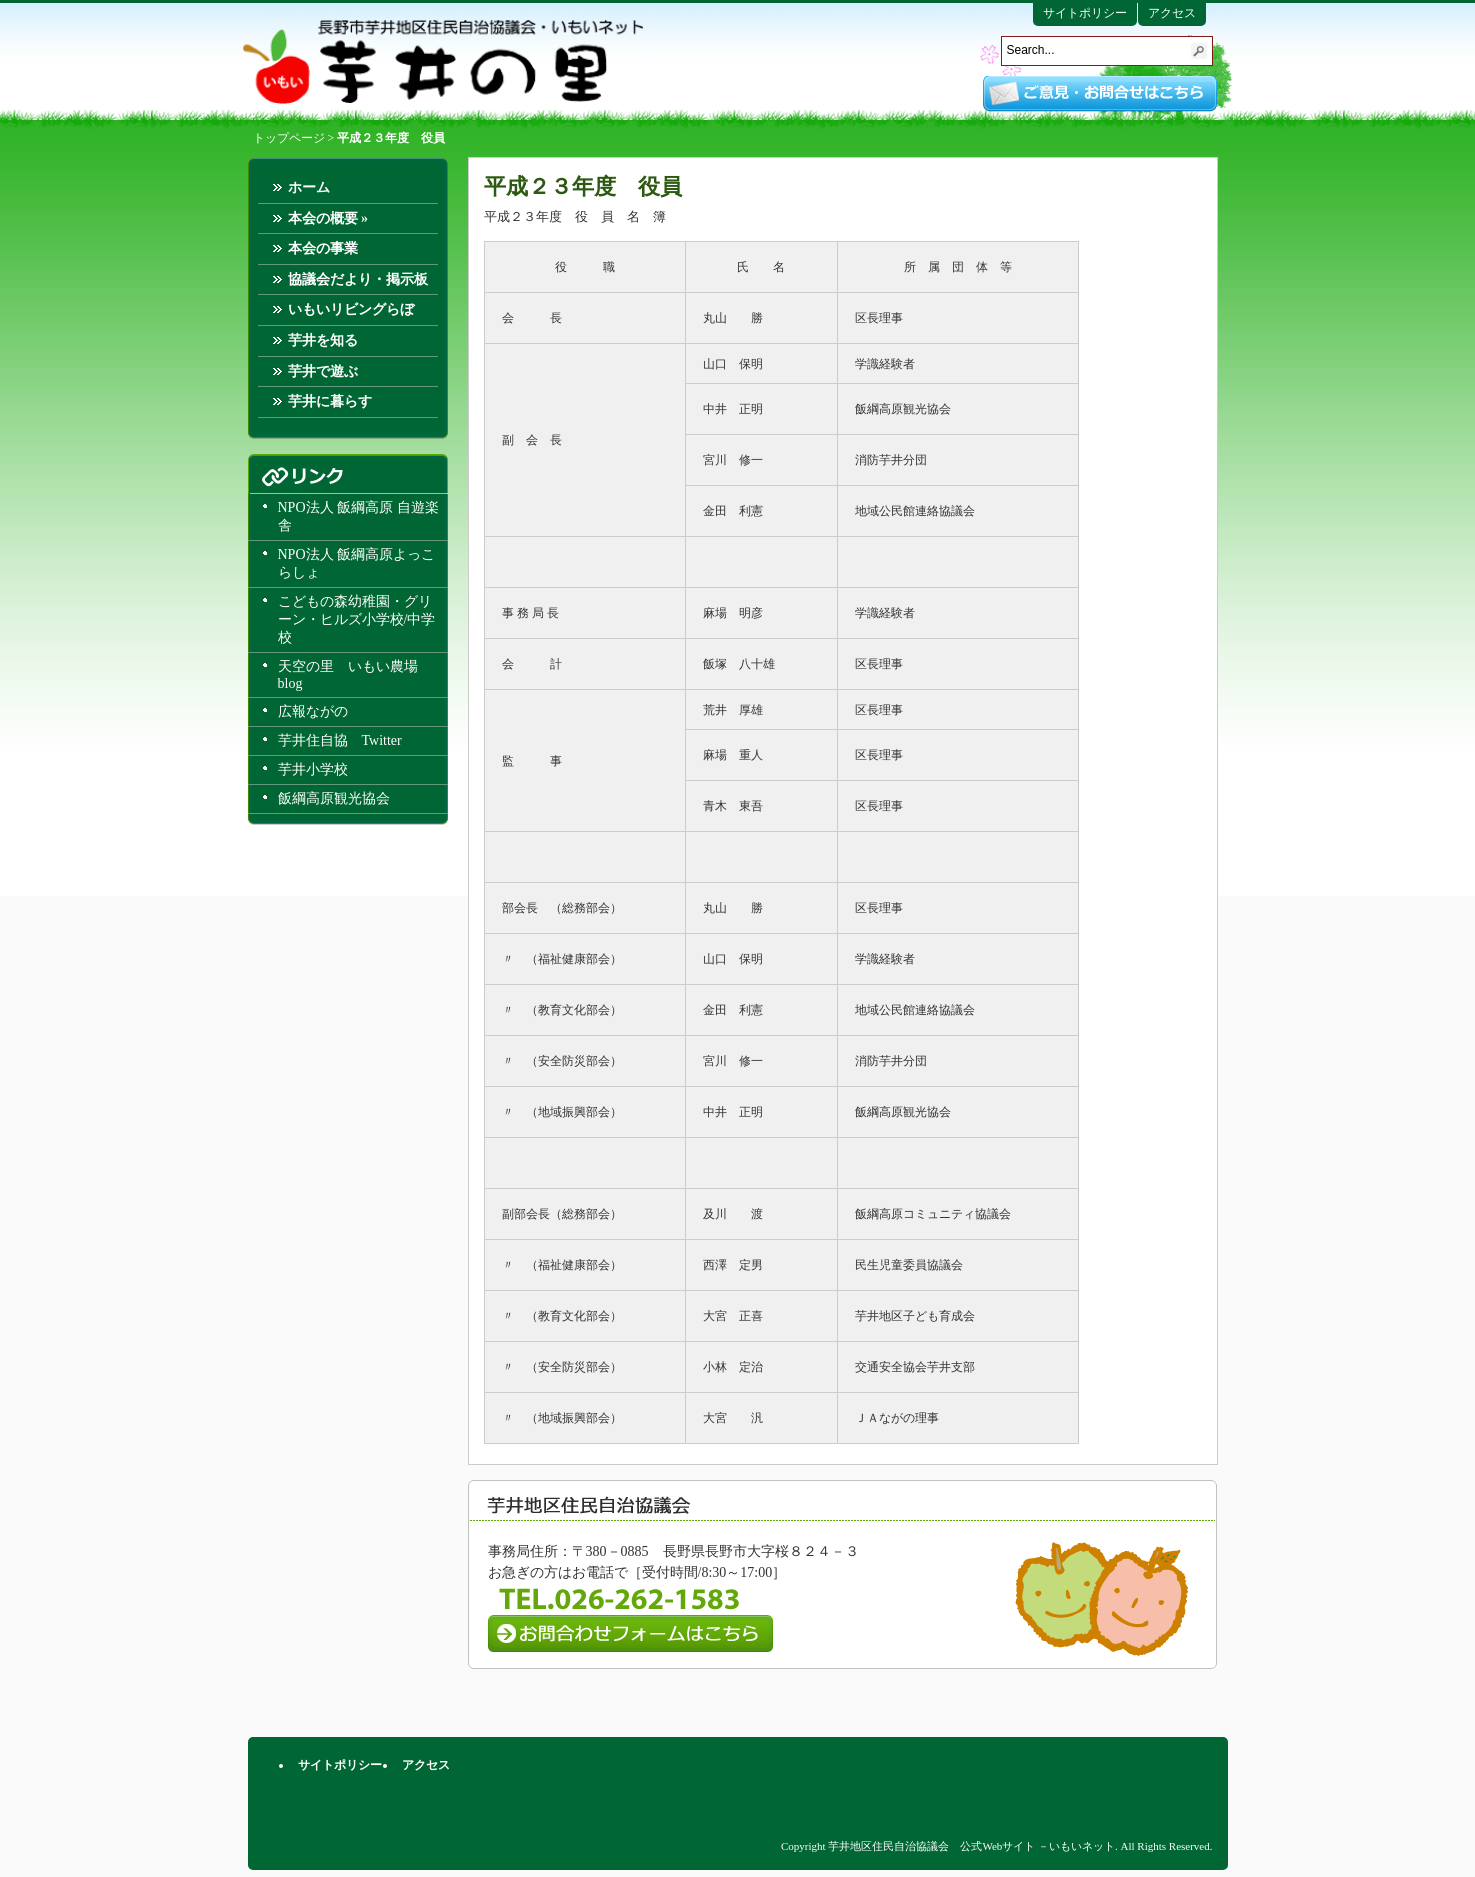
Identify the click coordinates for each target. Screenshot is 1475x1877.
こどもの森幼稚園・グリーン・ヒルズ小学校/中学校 (357, 619)
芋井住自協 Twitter (340, 740)
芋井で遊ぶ (323, 371)
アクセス (1172, 13)
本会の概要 (328, 218)
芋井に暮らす (330, 401)
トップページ (289, 138)
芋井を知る (323, 340)
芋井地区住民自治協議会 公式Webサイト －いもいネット (443, 62)
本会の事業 (323, 248)
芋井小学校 (313, 769)
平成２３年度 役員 (583, 186)
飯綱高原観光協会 (334, 798)
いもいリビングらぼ (351, 309)
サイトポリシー (1085, 13)
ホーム (309, 187)
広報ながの (313, 711)
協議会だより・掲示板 (358, 279)
